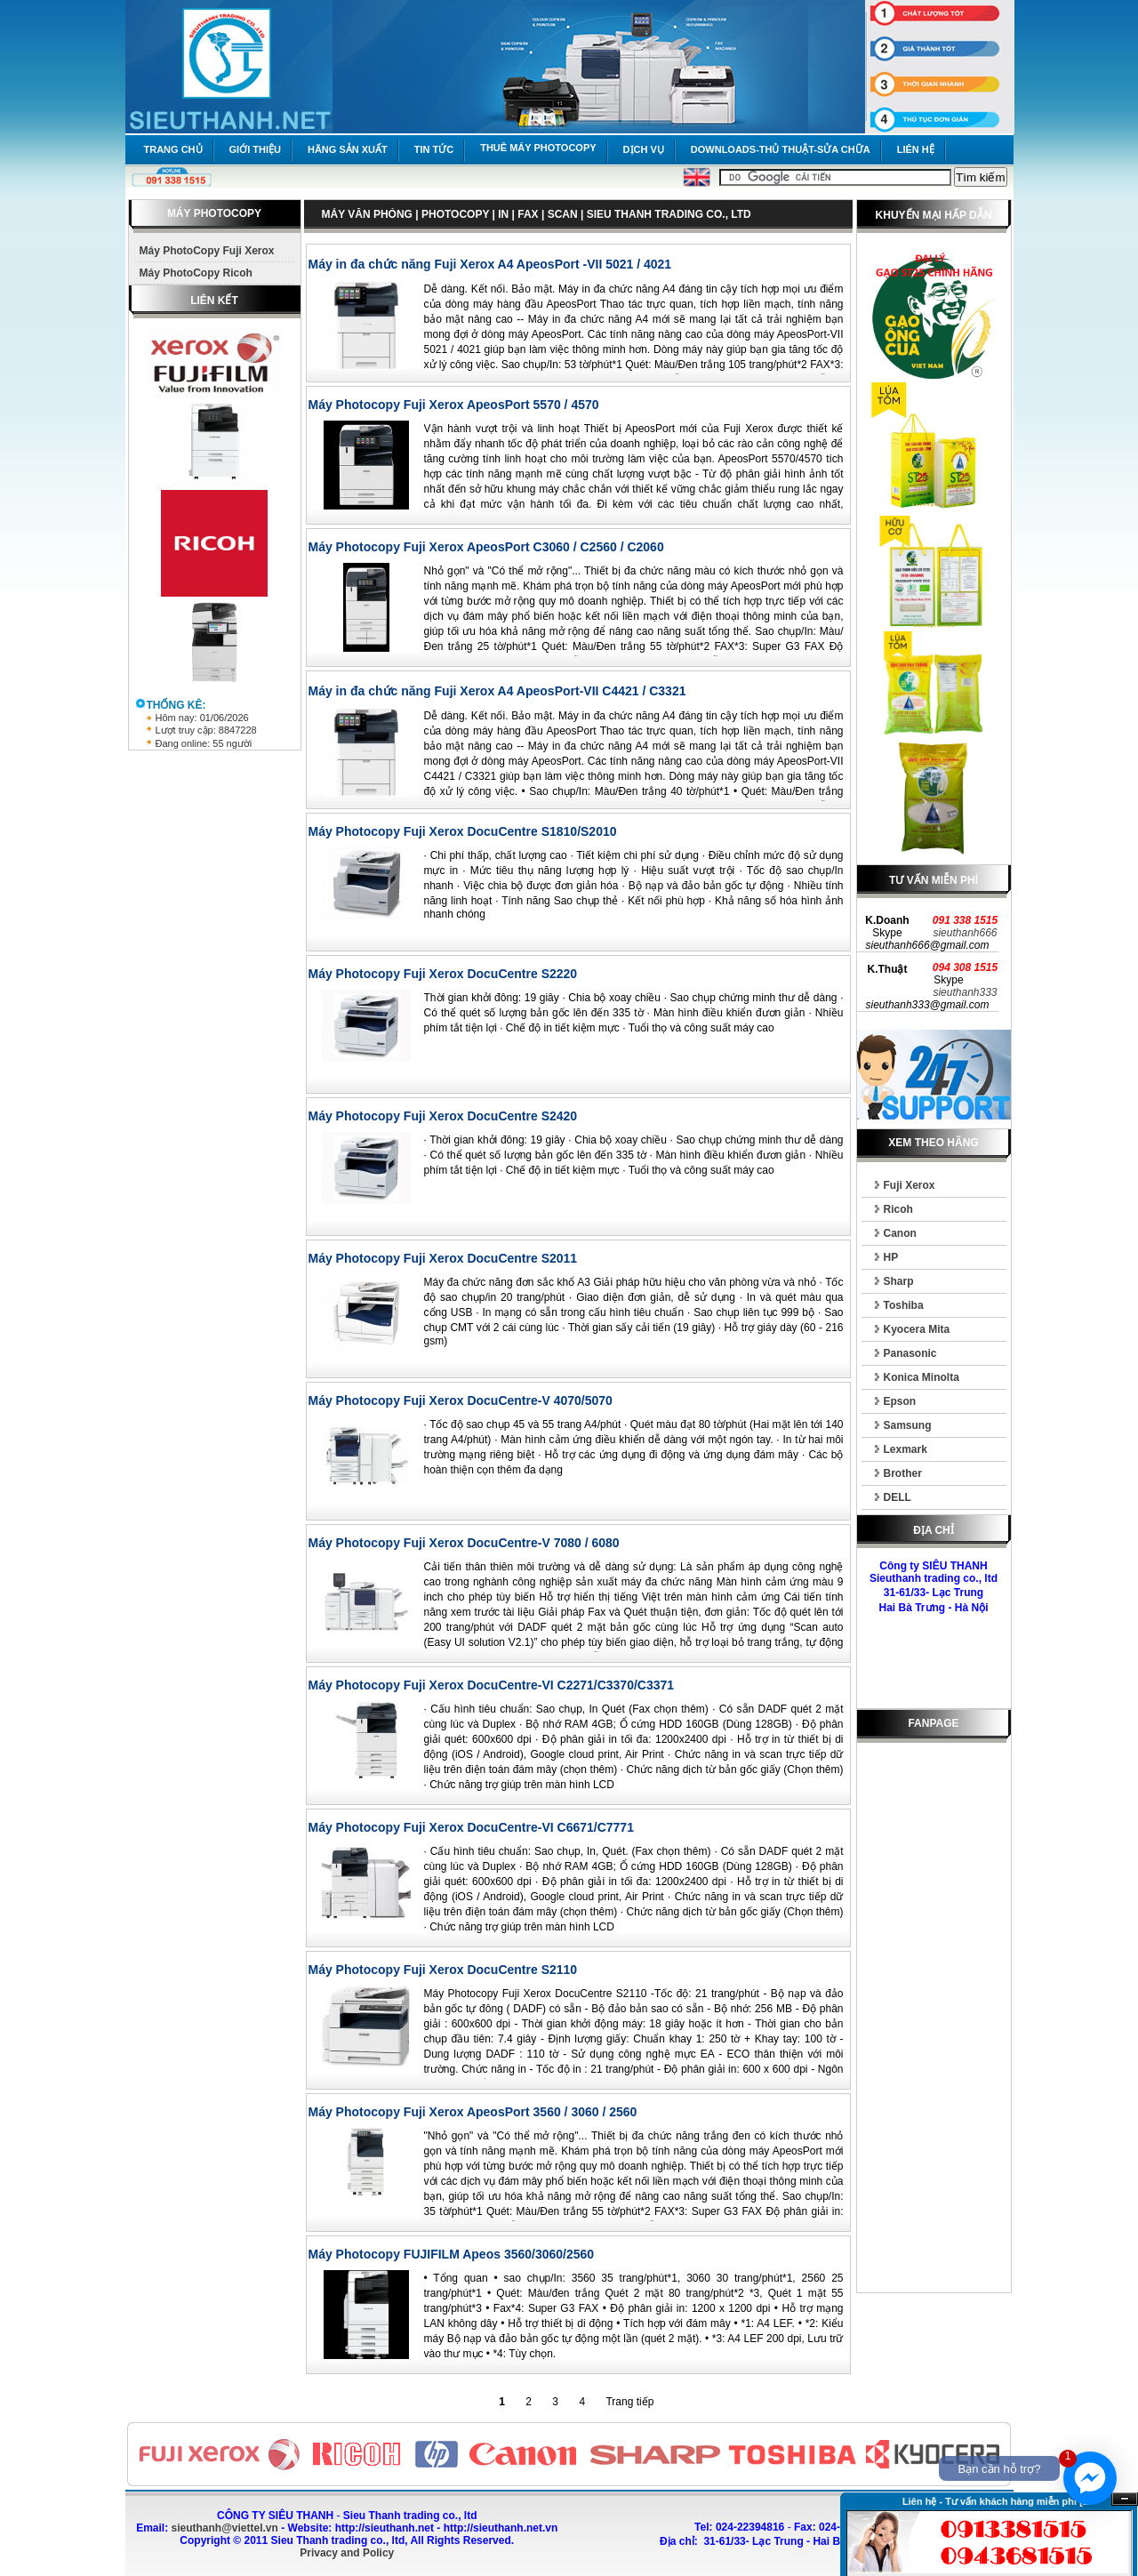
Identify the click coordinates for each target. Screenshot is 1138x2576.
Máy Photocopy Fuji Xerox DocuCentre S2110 (443, 1969)
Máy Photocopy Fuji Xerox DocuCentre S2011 (443, 1258)
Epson (900, 1401)
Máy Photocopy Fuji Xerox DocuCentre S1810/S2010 (463, 831)
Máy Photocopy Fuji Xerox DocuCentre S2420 (443, 1116)
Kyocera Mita (917, 1329)
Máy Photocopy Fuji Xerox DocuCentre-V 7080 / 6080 (464, 1543)
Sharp (899, 1281)
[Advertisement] (933, 2021)
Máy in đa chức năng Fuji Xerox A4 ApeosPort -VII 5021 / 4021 (490, 264)
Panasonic (910, 1353)
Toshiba (904, 1305)
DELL (897, 1497)
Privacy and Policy (347, 2553)
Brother (903, 1473)
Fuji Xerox (909, 1185)
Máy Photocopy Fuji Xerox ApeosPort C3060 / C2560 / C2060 (486, 547)
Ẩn (1124, 2499)
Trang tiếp (629, 2401)
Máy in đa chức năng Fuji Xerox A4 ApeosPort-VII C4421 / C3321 (497, 691)
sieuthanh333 (965, 992)
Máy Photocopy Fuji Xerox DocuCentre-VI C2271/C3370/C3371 (492, 1685)
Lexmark (905, 1449)
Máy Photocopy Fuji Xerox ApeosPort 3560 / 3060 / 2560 (473, 2112)
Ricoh (898, 1209)
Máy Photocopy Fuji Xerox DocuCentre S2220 (443, 974)
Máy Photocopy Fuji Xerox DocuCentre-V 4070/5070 (461, 1400)
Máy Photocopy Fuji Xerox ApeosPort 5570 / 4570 (454, 404)
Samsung (908, 1425)
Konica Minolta (921, 1377)
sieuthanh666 (965, 933)
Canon (900, 1233)
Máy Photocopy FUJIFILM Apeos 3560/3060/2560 (452, 2254)
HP (891, 1257)
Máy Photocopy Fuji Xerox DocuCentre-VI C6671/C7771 (471, 1827)
